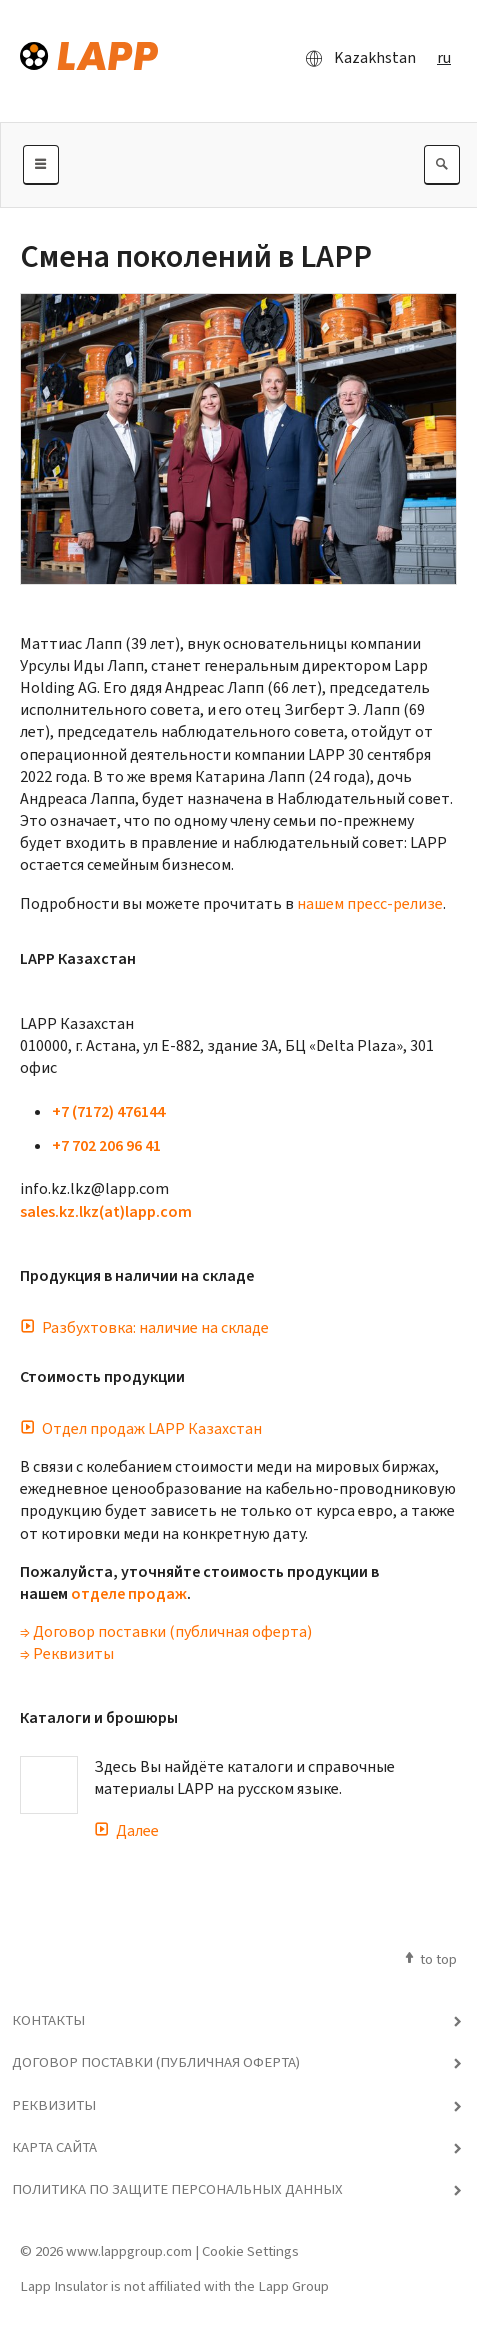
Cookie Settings (250, 2251)
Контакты (48, 2020)
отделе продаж (129, 1593)
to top (429, 1959)
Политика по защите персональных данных (177, 2189)
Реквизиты (54, 2105)
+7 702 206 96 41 (106, 1145)
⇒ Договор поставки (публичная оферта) (166, 1631)
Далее (126, 1830)
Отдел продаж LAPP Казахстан (141, 1428)
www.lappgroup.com (129, 2251)
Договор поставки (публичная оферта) (156, 2062)
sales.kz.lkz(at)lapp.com (106, 1211)
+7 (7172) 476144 (108, 1111)
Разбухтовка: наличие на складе (144, 1327)
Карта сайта (54, 2147)
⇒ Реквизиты (67, 1653)
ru (444, 57)
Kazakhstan (355, 58)
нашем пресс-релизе (370, 903)
